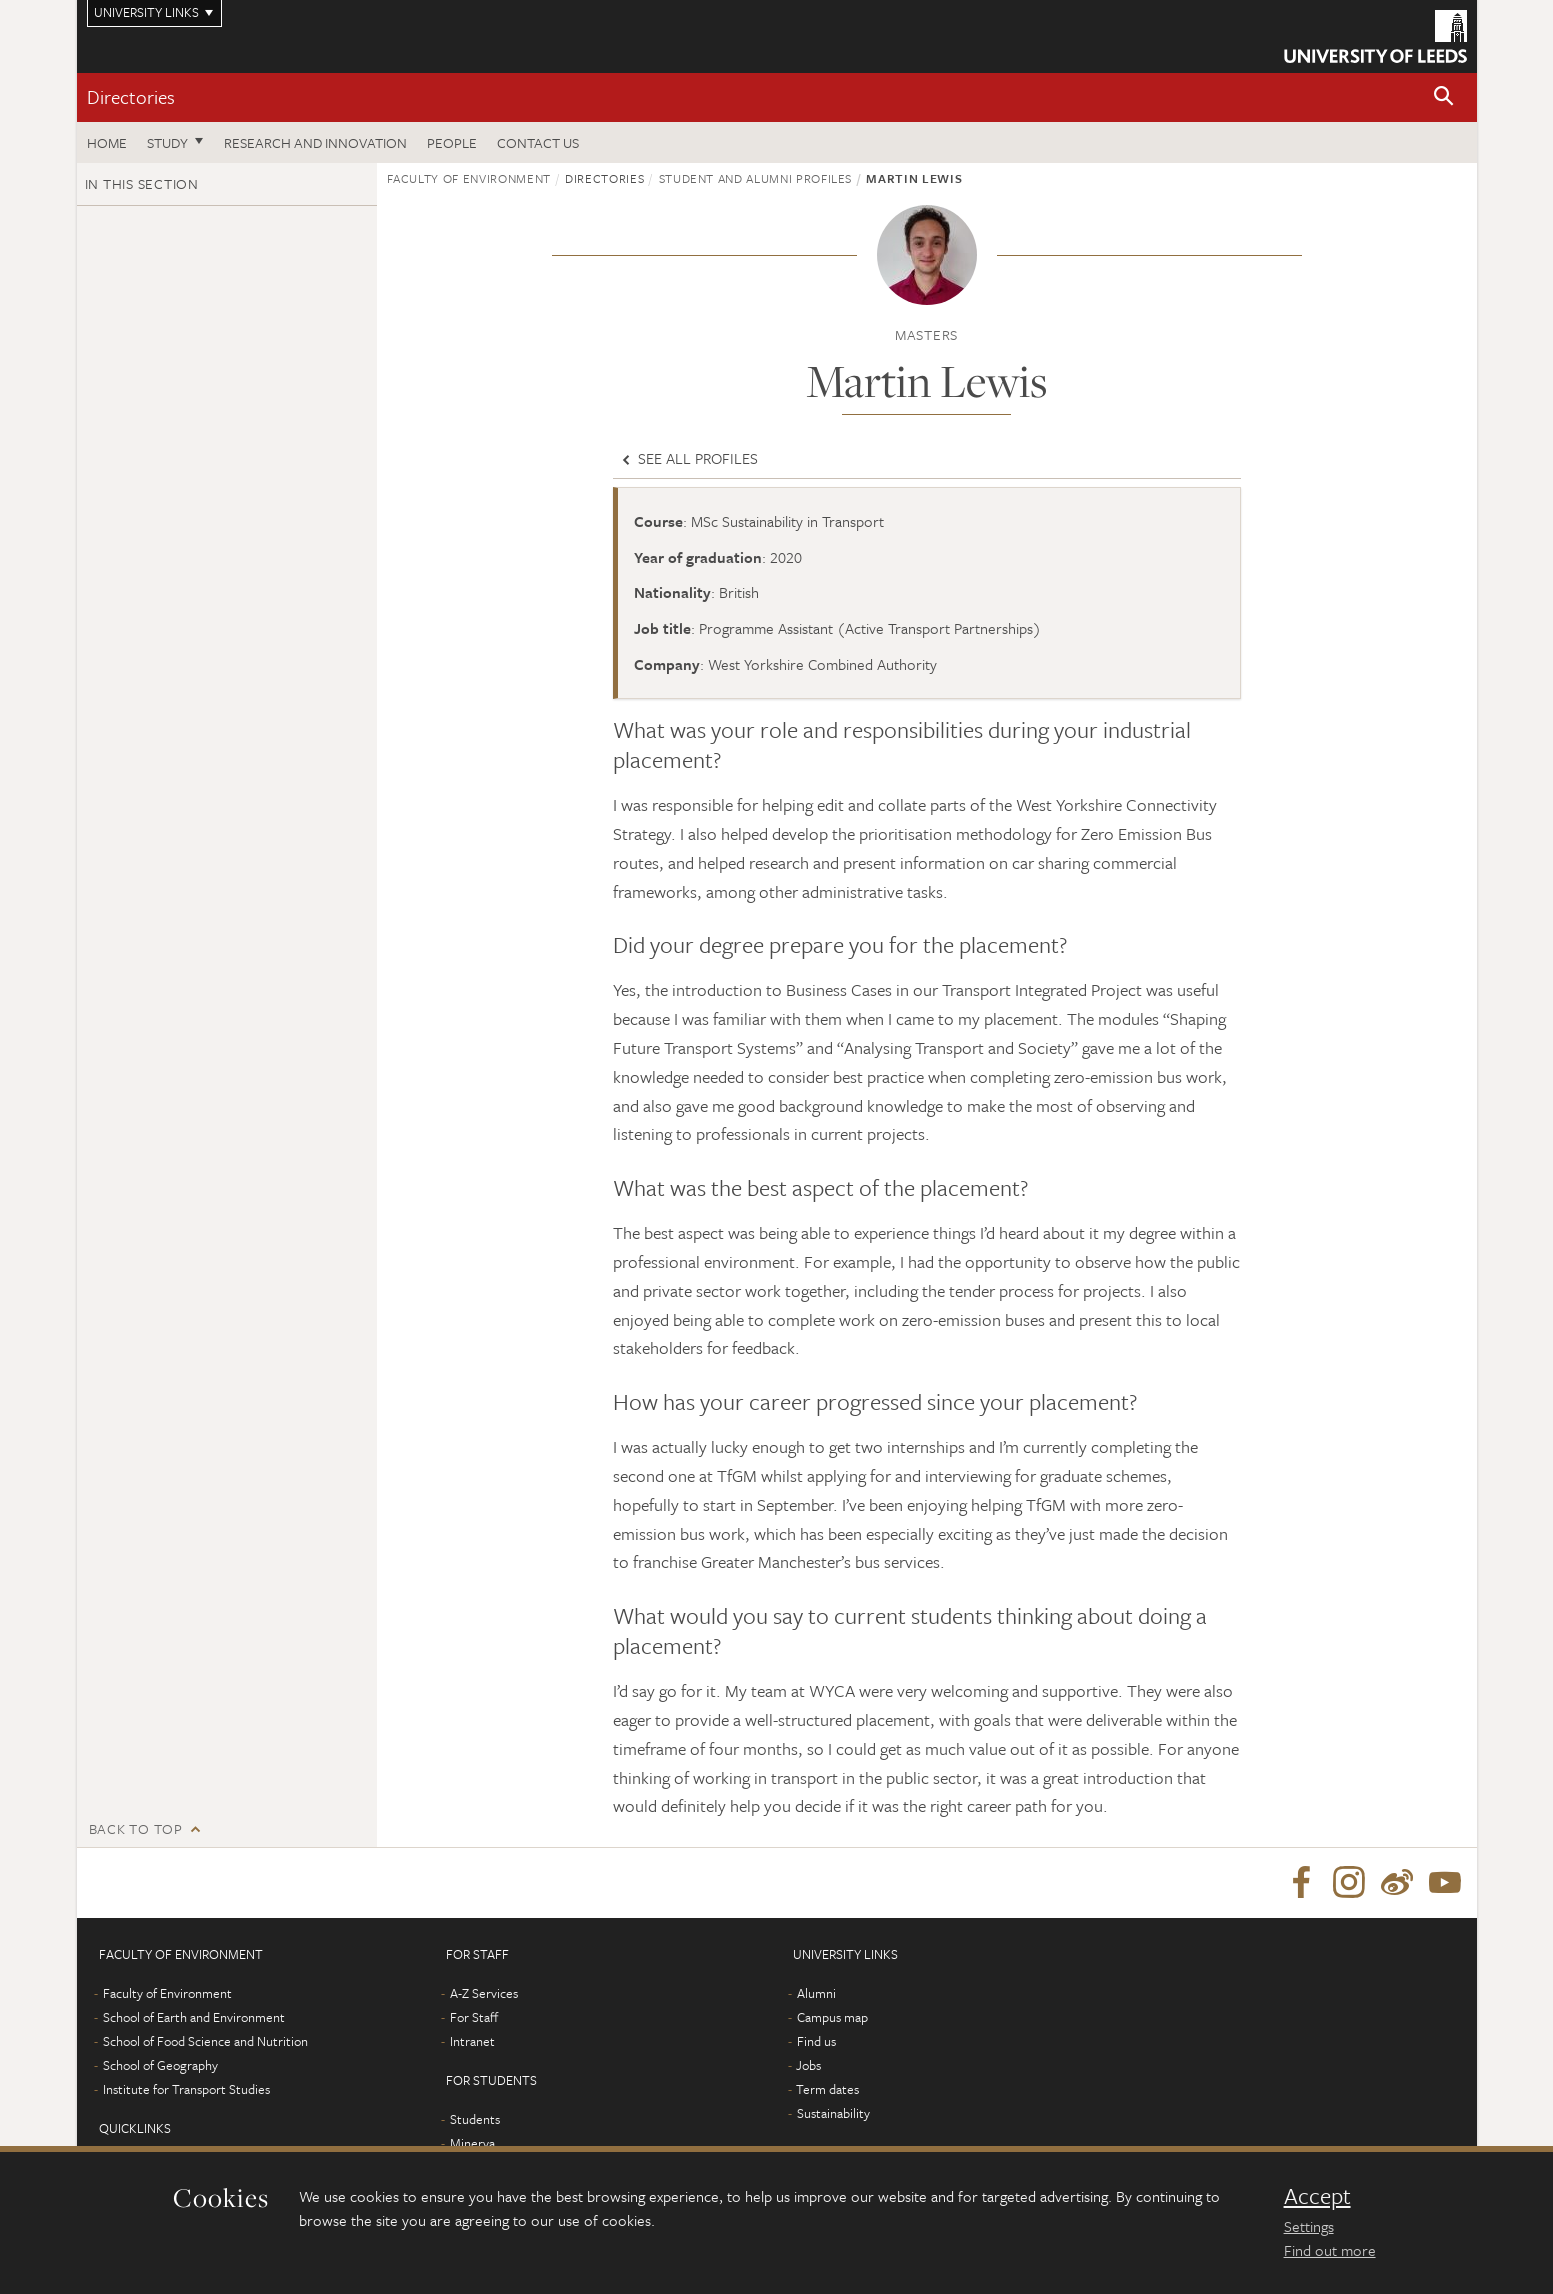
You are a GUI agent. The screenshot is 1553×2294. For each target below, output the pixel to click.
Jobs (808, 2065)
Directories (131, 96)
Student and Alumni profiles (756, 178)
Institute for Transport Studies (186, 2089)
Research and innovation (315, 142)
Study (167, 142)
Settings (1309, 2226)
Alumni (816, 1993)
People (452, 142)
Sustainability (833, 2113)
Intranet (472, 2041)
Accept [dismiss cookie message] (1317, 2196)
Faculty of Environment (469, 178)
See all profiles (688, 458)
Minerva (472, 2143)
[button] (1444, 97)
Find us (816, 2041)
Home (107, 142)
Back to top (136, 1828)
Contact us (538, 142)
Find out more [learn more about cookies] (1330, 2250)
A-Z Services (484, 1993)
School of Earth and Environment (194, 2017)
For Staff (474, 2017)
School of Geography (160, 2065)
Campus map (832, 2017)
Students (475, 2119)
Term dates (827, 2089)
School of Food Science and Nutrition (205, 2041)
